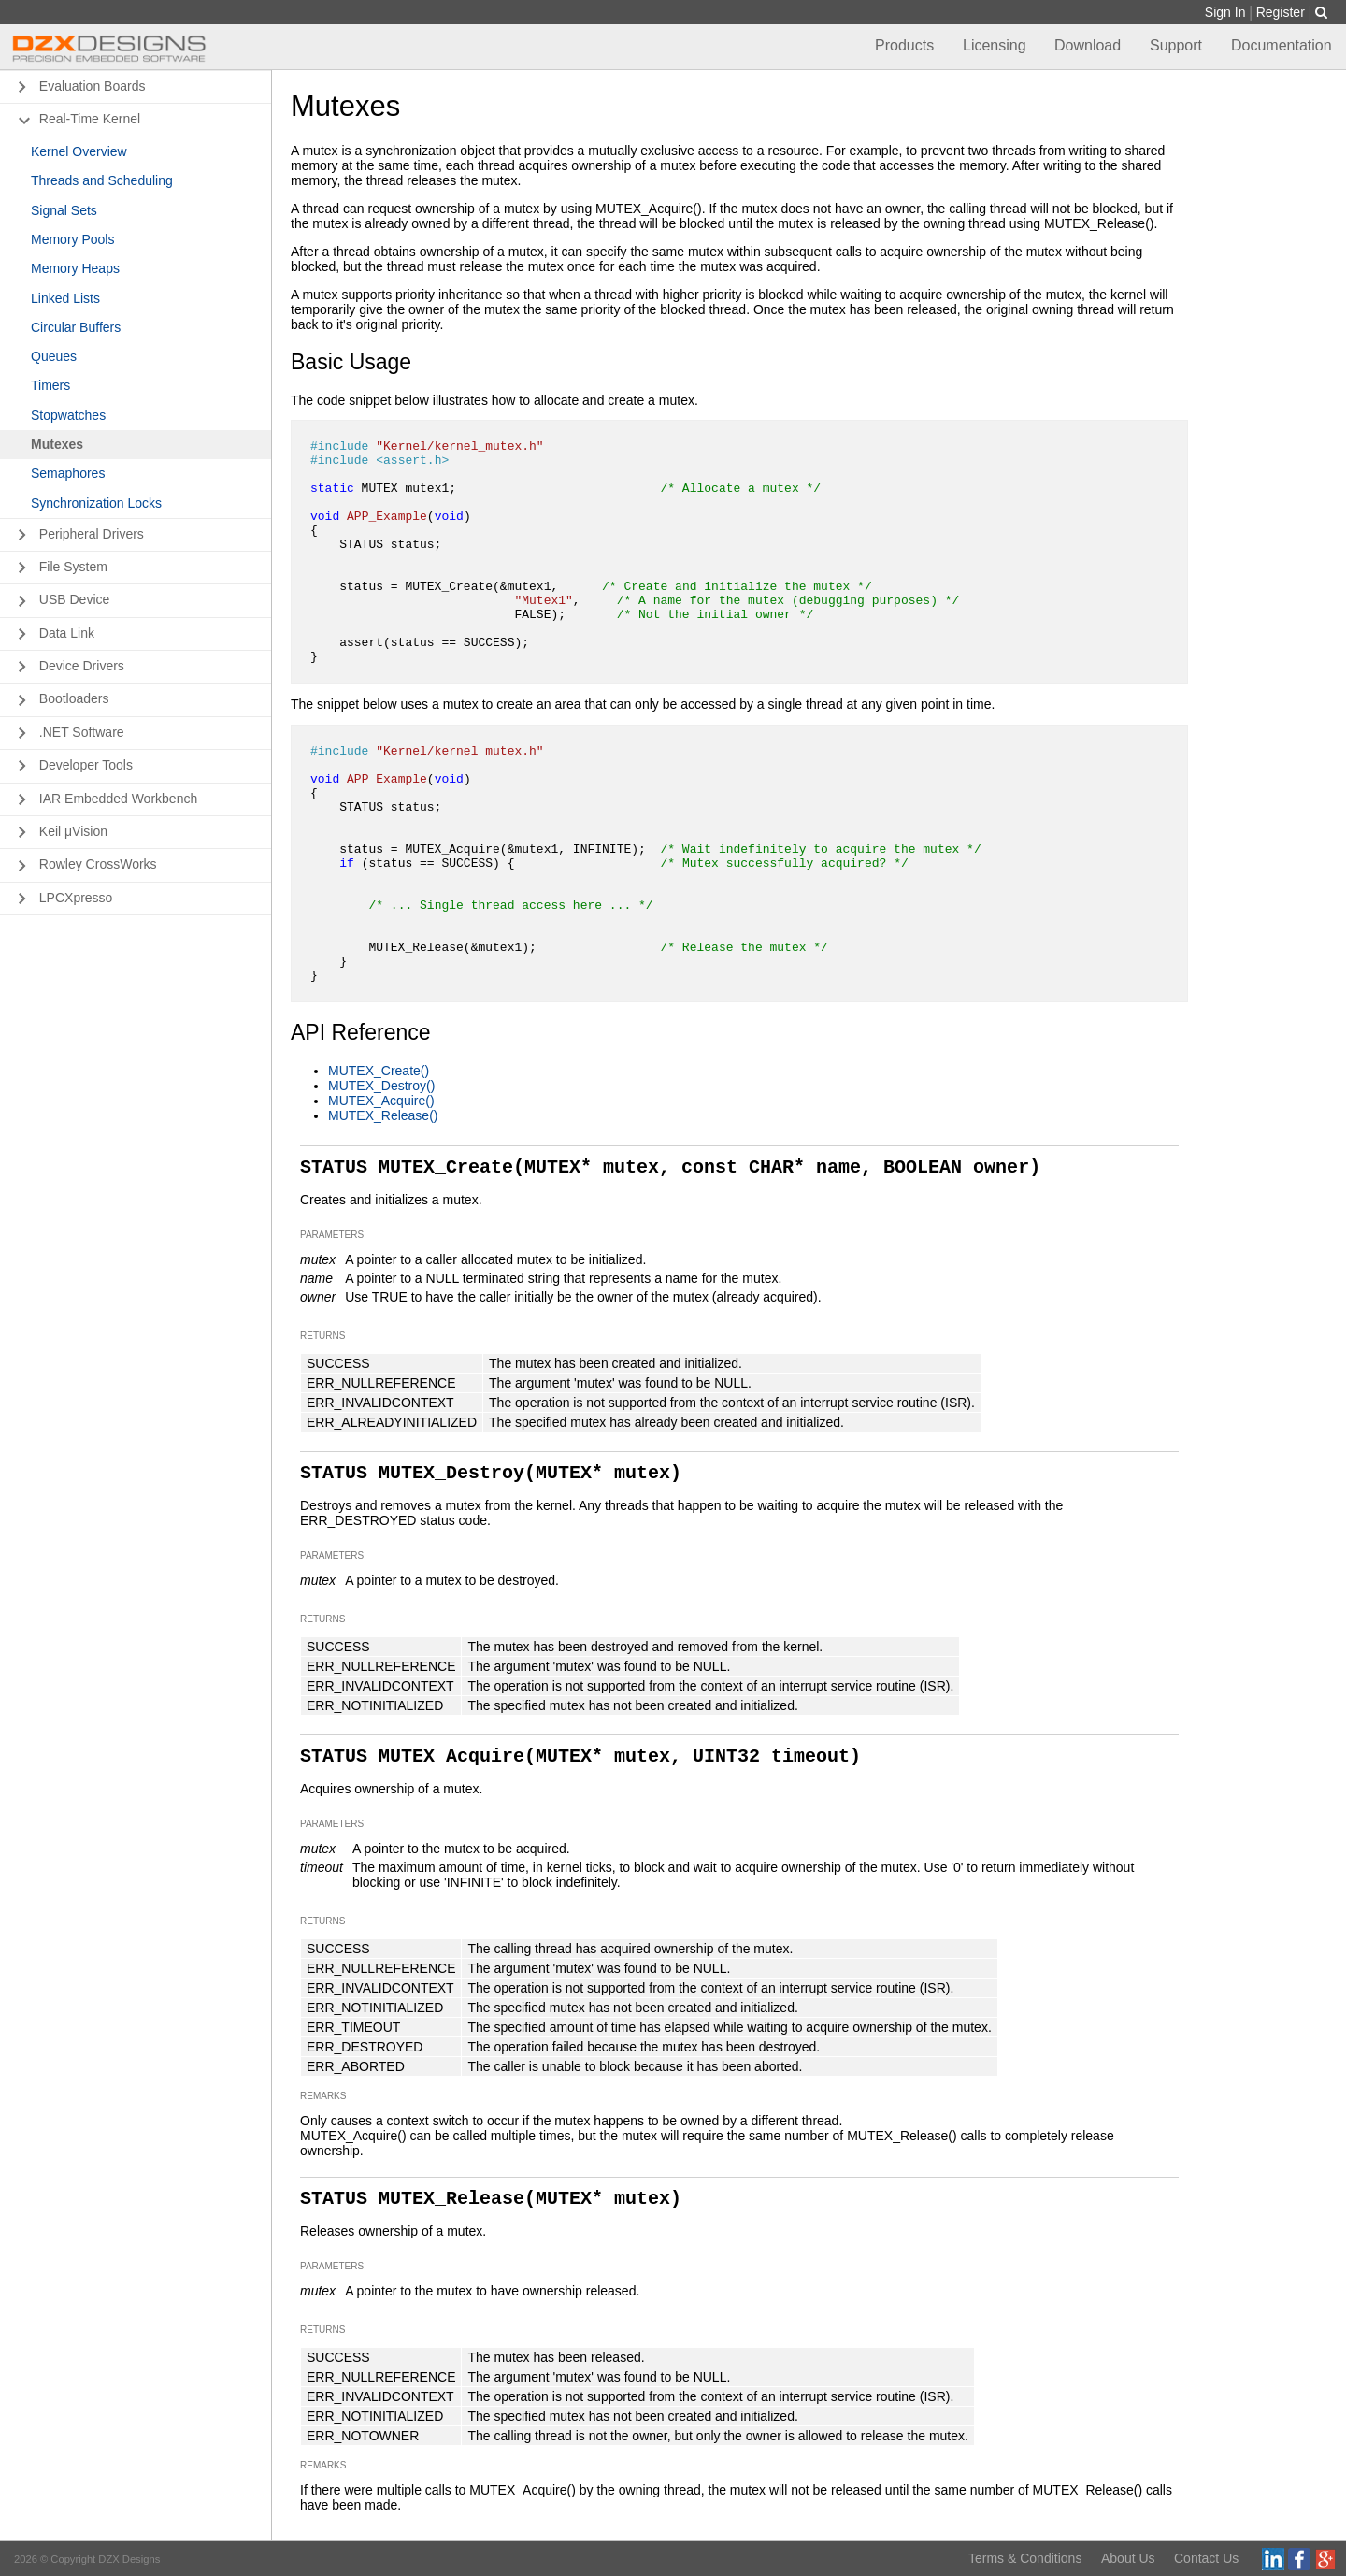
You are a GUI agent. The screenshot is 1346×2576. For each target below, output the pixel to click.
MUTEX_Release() (382, 1115)
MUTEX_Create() (378, 1070)
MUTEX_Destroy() (381, 1085)
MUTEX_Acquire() (381, 1100)
